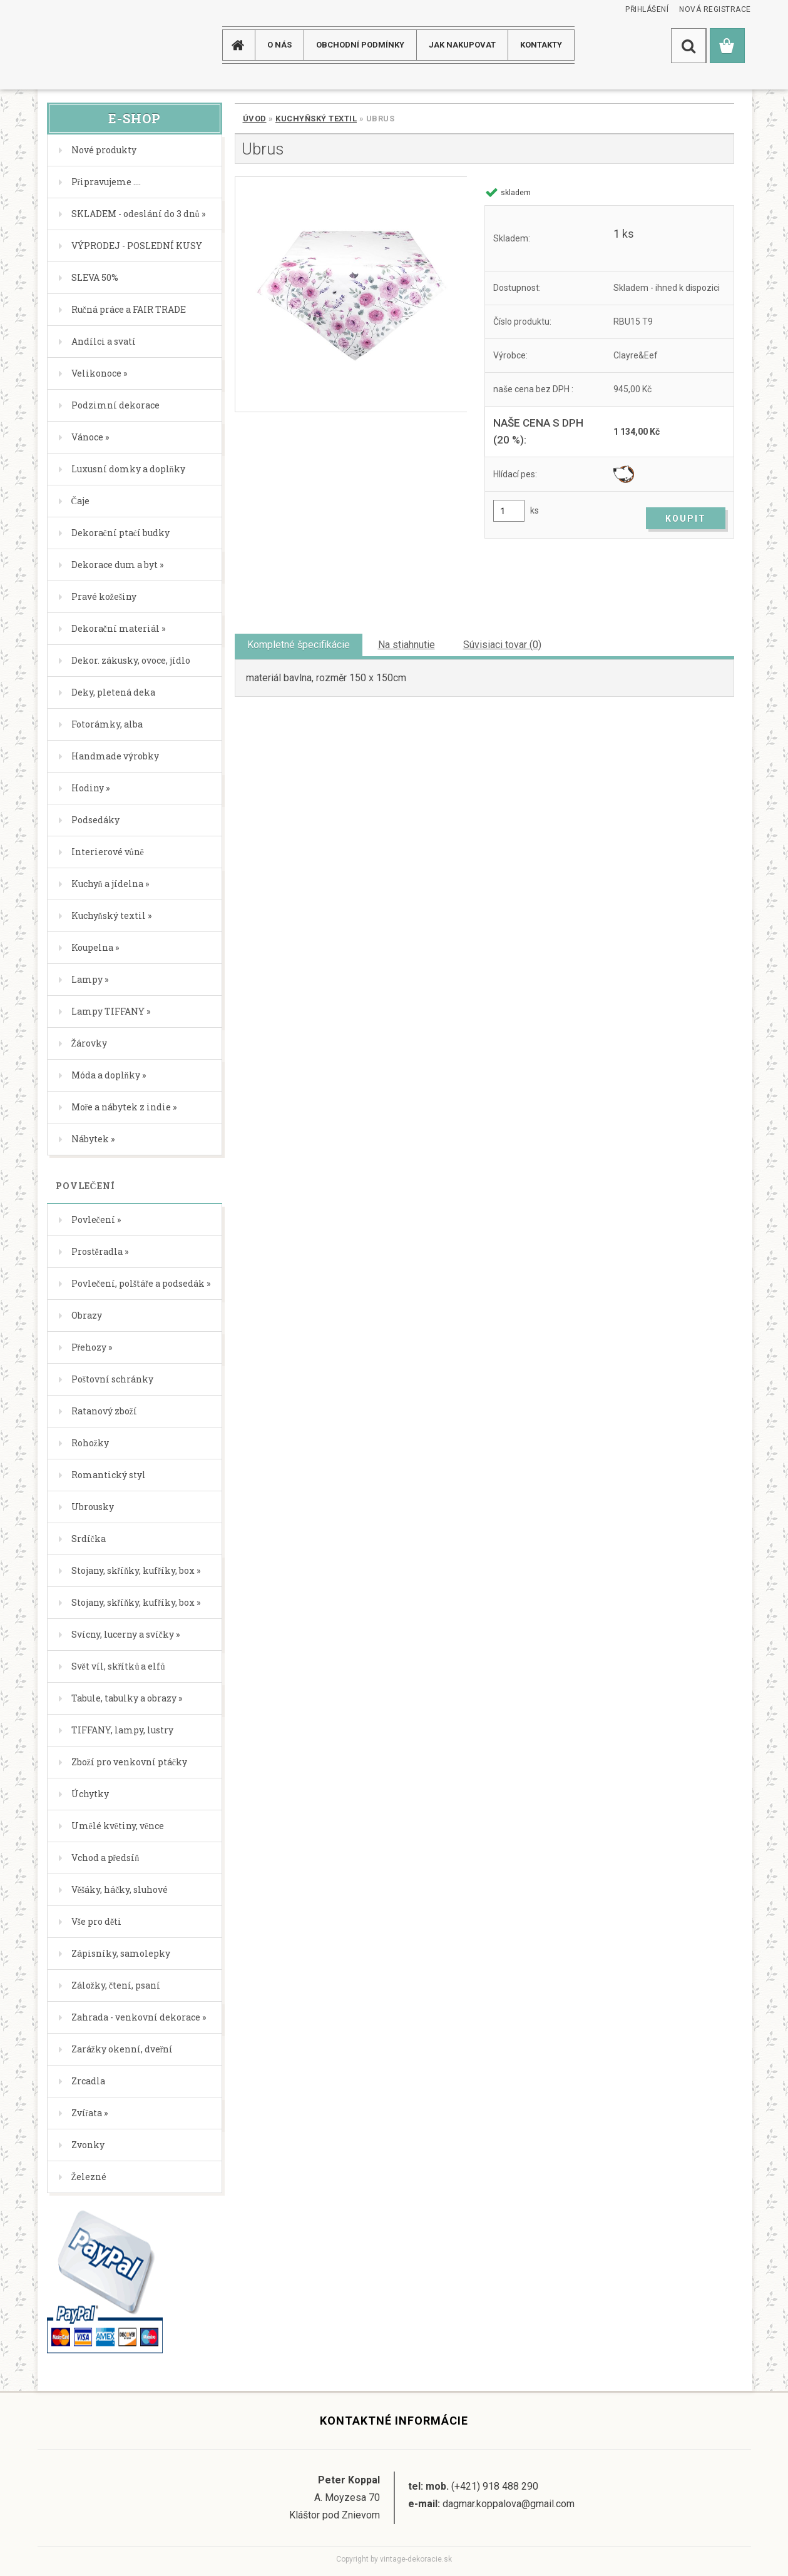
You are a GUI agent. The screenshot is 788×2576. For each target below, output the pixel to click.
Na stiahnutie (406, 645)
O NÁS (279, 44)
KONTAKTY (541, 44)
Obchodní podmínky (360, 44)
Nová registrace (715, 9)
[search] (688, 46)
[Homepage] (243, 45)
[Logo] (87, 45)
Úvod (255, 118)
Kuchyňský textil (316, 118)
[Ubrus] (350, 294)
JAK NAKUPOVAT (462, 44)
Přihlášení (646, 9)
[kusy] (508, 511)
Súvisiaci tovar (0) (502, 645)
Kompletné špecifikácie (298, 645)
